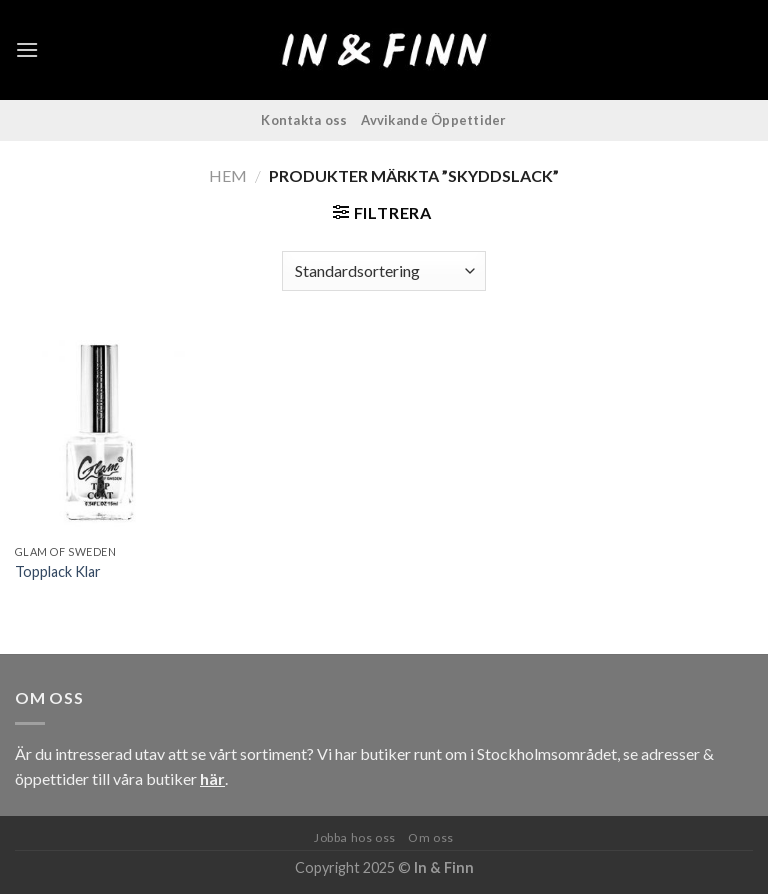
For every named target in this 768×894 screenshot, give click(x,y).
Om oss (431, 837)
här (212, 778)
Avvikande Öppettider (433, 120)
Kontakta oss (304, 120)
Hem (228, 175)
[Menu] (27, 49)
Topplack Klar (58, 571)
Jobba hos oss (355, 837)
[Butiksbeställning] (384, 271)
